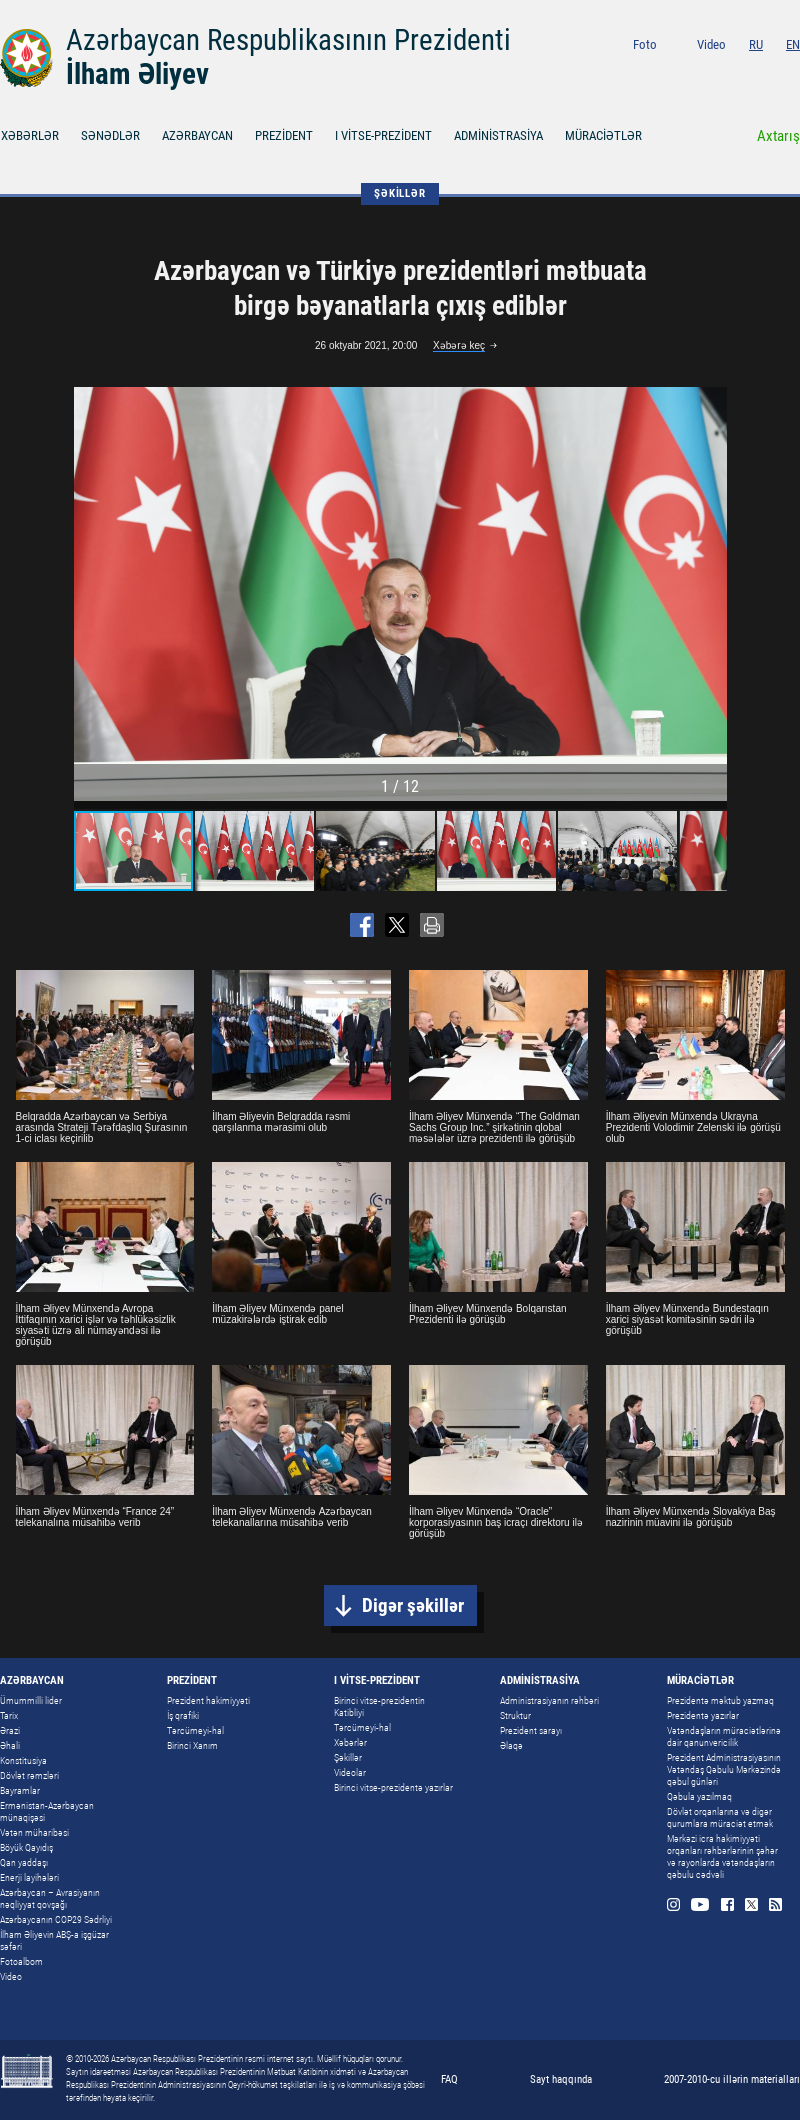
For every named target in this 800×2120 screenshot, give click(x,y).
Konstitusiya (23, 1760)
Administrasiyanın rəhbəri (549, 1700)
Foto (645, 44)
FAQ (449, 2079)
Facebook (745, 71)
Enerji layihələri (29, 1877)
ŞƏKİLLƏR (399, 193)
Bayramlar (20, 1790)
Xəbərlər (350, 1742)
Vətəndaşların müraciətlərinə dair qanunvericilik (724, 1736)
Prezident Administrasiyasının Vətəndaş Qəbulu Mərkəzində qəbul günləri (724, 1769)
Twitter (769, 71)
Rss (793, 71)
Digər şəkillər (413, 1605)
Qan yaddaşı (24, 1862)
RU (756, 44)
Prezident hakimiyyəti (208, 1700)
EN (793, 44)
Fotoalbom (21, 1961)
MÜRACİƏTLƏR (603, 135)
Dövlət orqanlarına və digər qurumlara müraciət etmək (720, 1817)
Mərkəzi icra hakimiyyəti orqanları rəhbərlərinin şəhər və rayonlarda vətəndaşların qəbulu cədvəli (722, 1856)
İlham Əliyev (137, 74)
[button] (709, 594)
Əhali (10, 1745)
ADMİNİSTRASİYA (498, 135)
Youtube (717, 71)
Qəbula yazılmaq (699, 1796)
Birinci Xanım (192, 1745)
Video (711, 44)
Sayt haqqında (561, 2079)
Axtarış (778, 136)
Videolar (350, 1772)
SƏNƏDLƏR (110, 135)
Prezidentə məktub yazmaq (720, 1700)
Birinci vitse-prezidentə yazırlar (393, 1787)
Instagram (690, 71)
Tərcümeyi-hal (195, 1730)
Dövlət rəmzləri (29, 1775)
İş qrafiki (183, 1715)
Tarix (9, 1715)
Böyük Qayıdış (26, 1847)
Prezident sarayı (531, 1730)
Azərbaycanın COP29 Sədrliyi (56, 1919)
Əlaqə (511, 1745)
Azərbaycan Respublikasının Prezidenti (288, 40)
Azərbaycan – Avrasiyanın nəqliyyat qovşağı (50, 1898)
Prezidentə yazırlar (703, 1715)
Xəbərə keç (459, 345)
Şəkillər (348, 1757)
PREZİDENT (284, 135)
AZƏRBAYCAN (197, 135)
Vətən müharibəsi (34, 1832)
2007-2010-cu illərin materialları (732, 2079)
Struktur (515, 1715)
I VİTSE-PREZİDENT (383, 135)
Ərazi (10, 1730)
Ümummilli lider (31, 1700)
